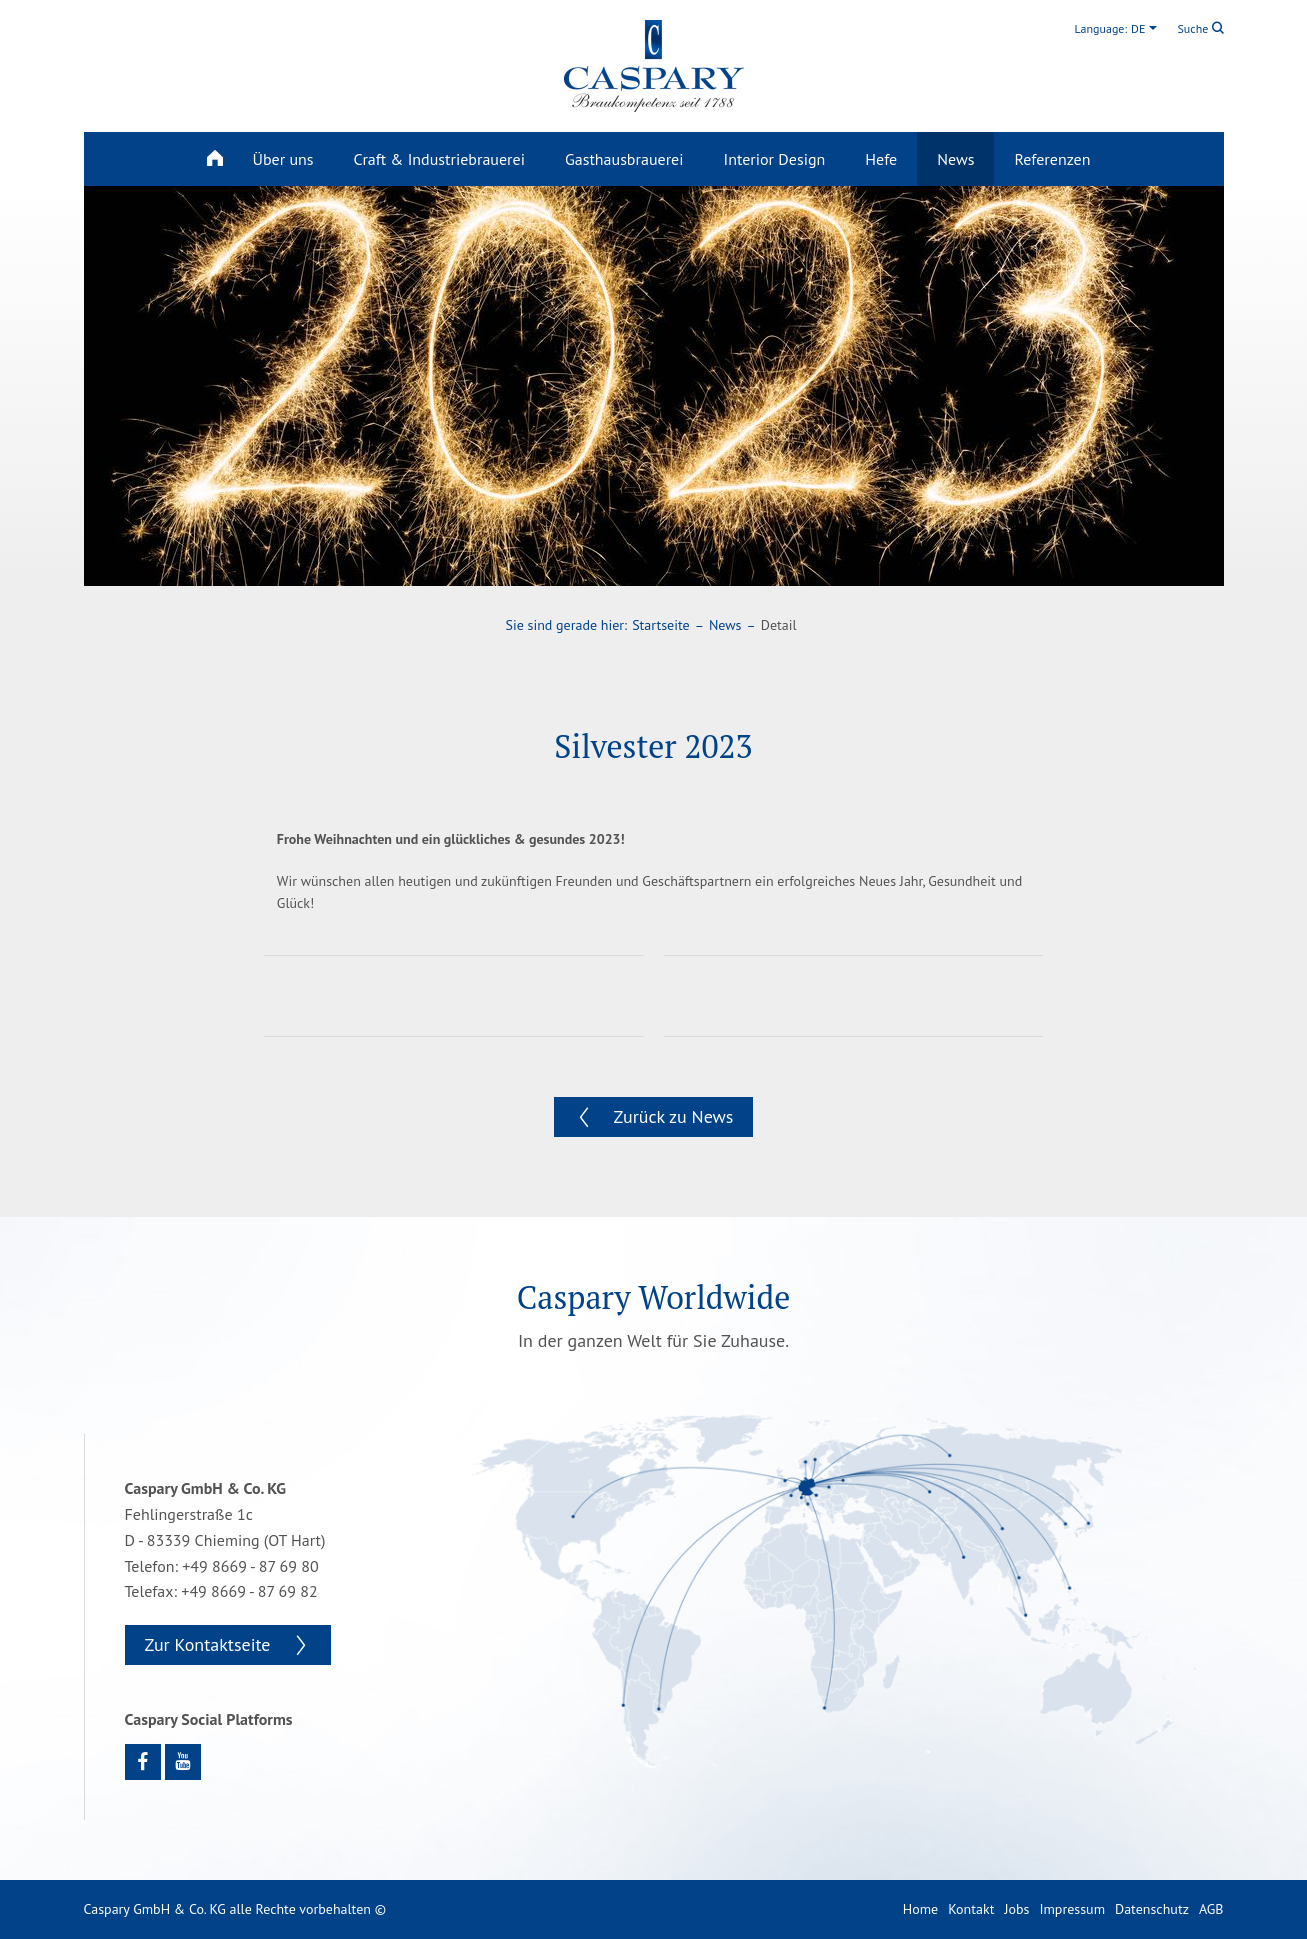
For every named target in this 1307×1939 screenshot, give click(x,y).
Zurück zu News (674, 1116)
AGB (1211, 1909)
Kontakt (971, 1909)
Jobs (1016, 1909)
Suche (1200, 28)
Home (920, 1909)
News (955, 159)
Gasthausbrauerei (624, 159)
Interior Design (775, 159)
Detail (779, 625)
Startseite (661, 625)
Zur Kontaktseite (208, 1644)
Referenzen (1052, 159)
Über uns (283, 159)
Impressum (1072, 1909)
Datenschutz (1152, 1909)
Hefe (881, 159)
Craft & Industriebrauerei (439, 159)
